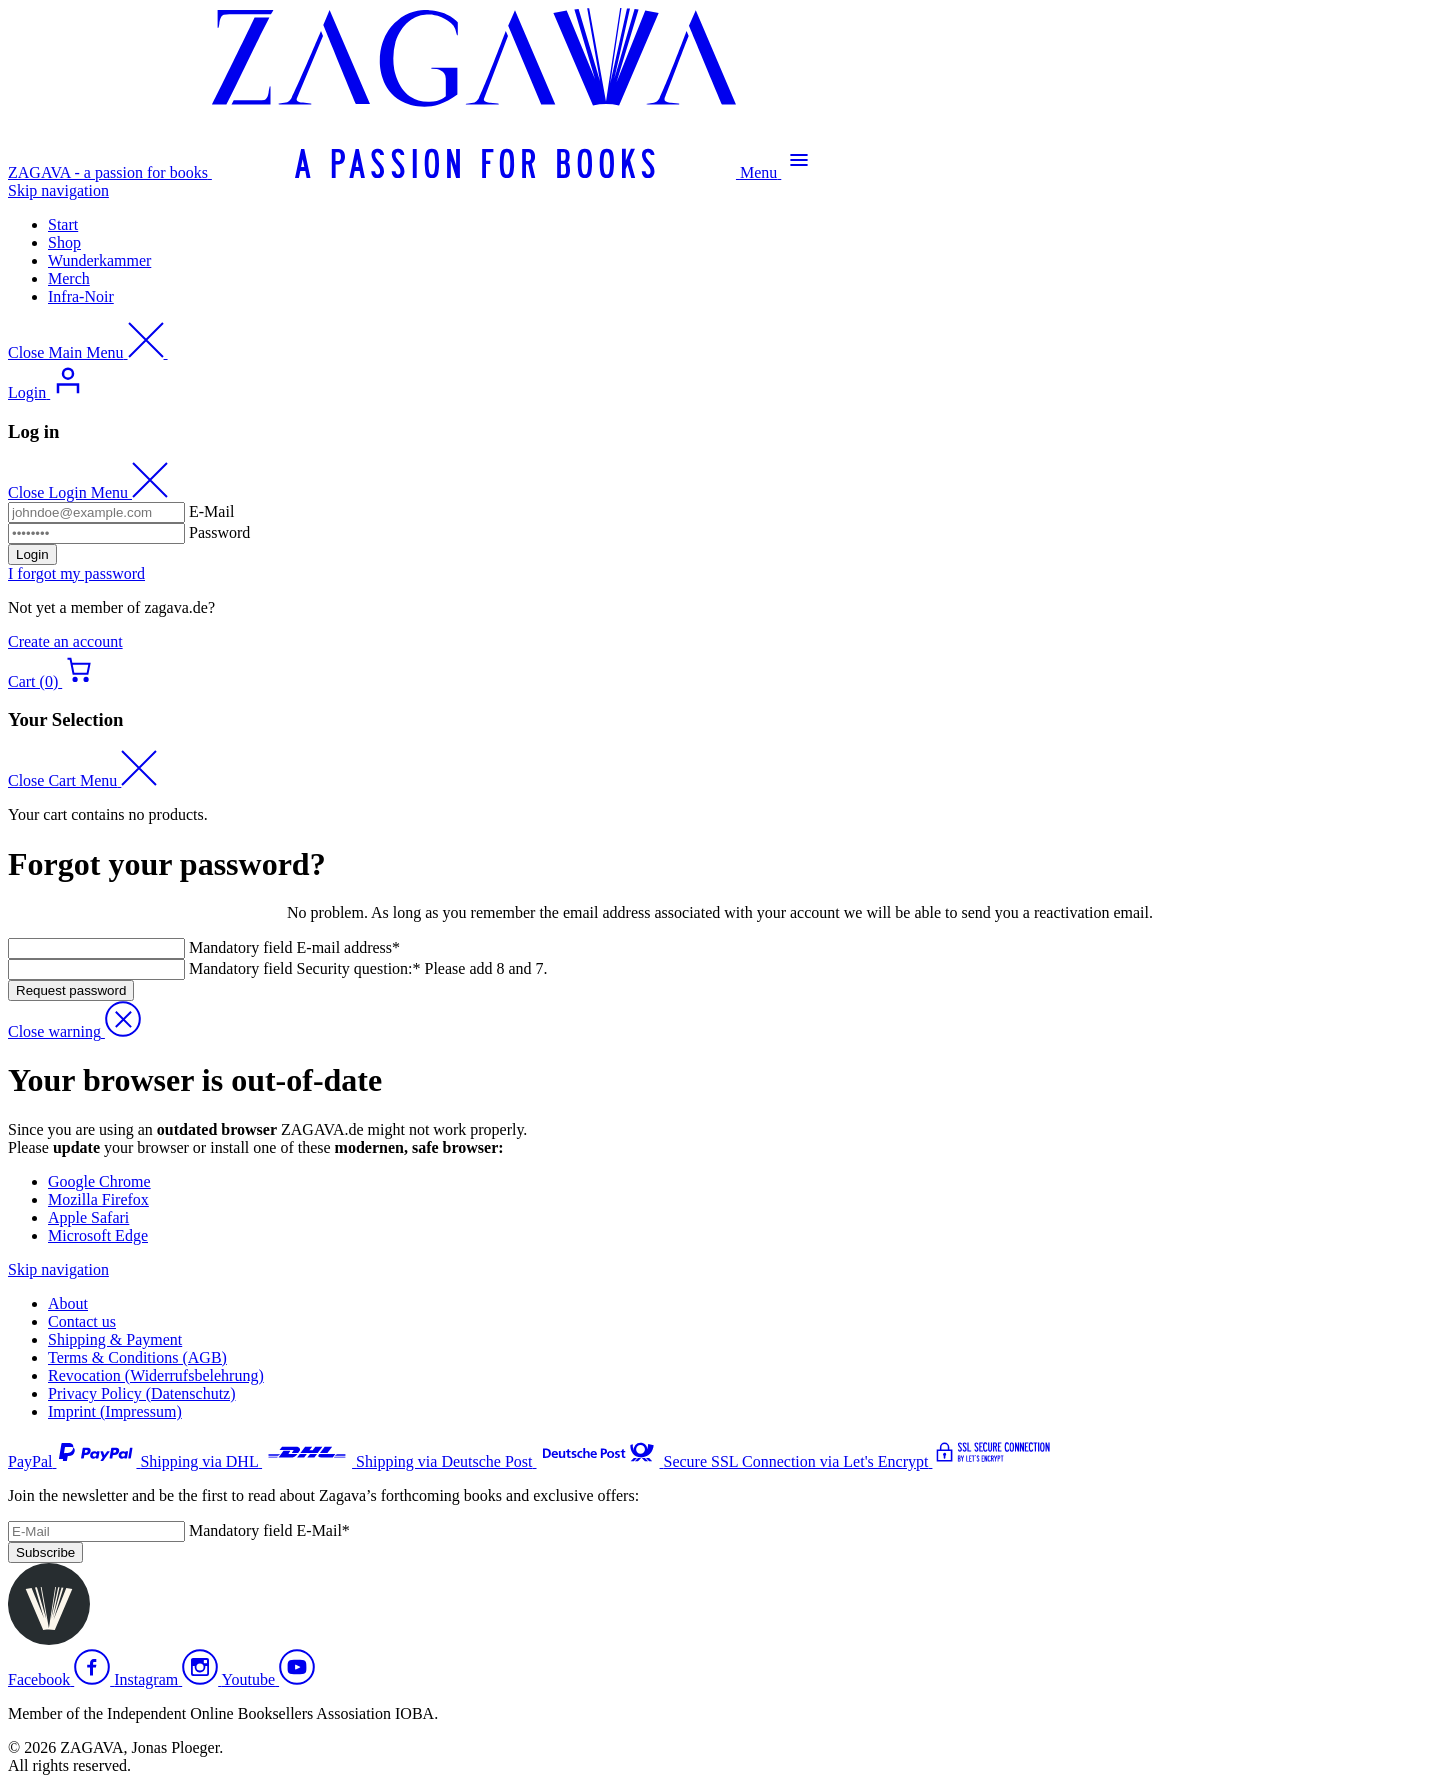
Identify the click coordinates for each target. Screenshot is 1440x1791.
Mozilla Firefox (98, 1199)
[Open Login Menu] (47, 392)
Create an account (65, 641)
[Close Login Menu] (88, 492)
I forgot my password (76, 573)
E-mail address (294, 947)
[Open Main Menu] (778, 172)
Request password (71, 990)
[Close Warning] (74, 1031)
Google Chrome (99, 1181)
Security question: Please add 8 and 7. (368, 968)
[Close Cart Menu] (82, 780)
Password (219, 532)
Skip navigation (58, 190)
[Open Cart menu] (53, 681)
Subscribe (45, 1552)
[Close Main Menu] (88, 352)
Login (32, 554)
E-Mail (211, 511)
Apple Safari (88, 1217)
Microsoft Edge (98, 1235)
